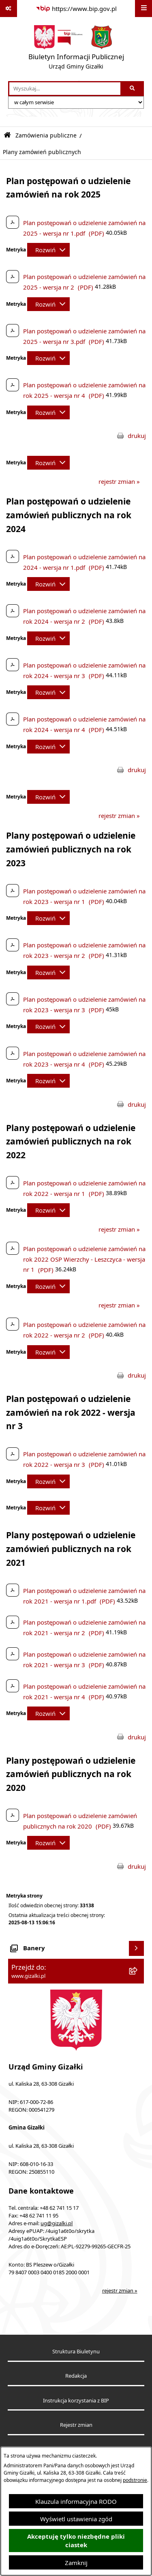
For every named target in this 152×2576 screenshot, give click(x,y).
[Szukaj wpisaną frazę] (133, 89)
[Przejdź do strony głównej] (76, 49)
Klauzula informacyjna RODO (76, 2501)
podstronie (135, 2480)
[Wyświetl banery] (136, 1948)
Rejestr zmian (76, 2424)
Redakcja (76, 2375)
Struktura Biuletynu (76, 2351)
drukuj (137, 435)
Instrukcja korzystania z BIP (76, 2400)
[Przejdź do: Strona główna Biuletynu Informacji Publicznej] (7, 135)
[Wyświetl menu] (143, 8)
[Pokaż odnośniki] (8, 8)
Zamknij (76, 2563)
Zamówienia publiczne (46, 135)
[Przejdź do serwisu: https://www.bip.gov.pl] (76, 8)
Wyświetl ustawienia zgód (76, 2519)
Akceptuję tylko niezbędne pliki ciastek (76, 2540)
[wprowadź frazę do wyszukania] (65, 89)
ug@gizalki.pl (57, 2223)
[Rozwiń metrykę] (48, 250)
